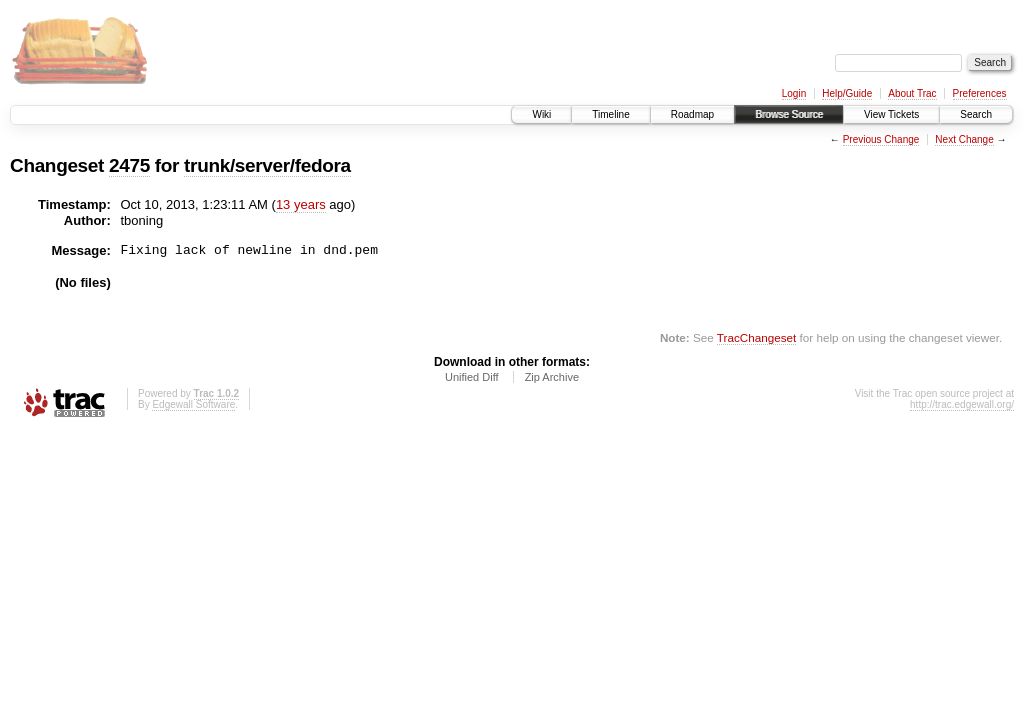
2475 (129, 165)
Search (976, 114)
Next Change (964, 139)
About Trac (912, 93)
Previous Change (881, 139)
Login (794, 93)
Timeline (610, 114)
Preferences (980, 93)
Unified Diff (472, 377)
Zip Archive (552, 377)
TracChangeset (756, 337)
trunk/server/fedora (267, 165)
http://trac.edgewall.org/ (962, 404)
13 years (301, 204)
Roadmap (692, 114)
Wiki (541, 114)
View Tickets (891, 114)
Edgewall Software (193, 404)
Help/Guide (847, 93)
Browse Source (789, 114)
